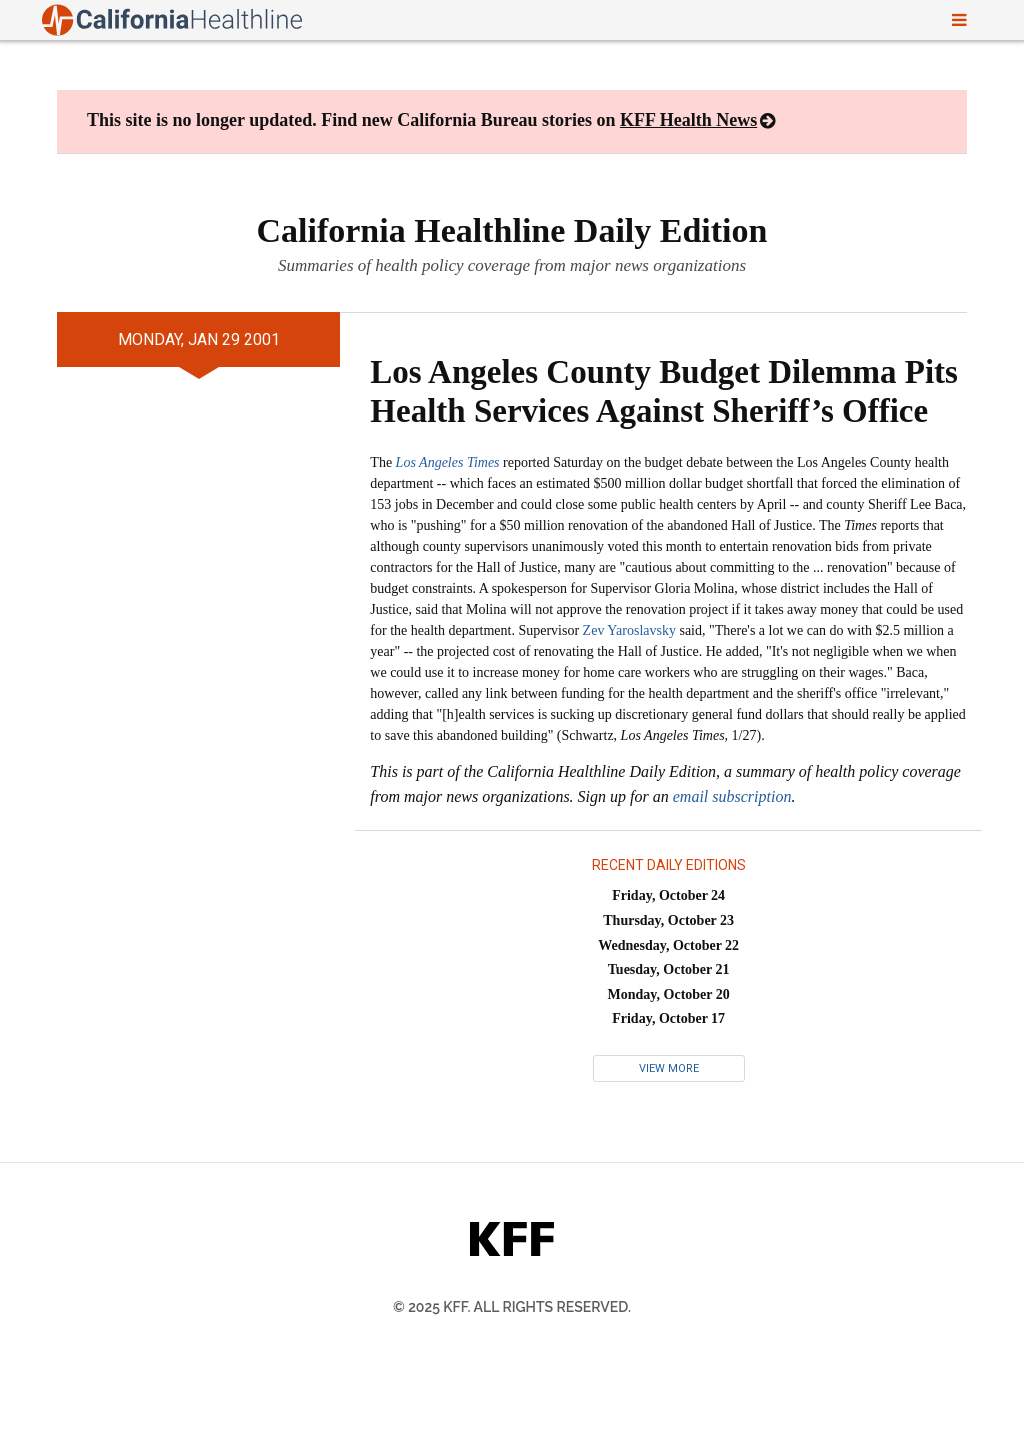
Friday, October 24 (668, 895)
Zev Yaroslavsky (629, 630)
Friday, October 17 (668, 1018)
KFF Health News (688, 120)
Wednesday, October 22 (668, 945)
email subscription (732, 796)
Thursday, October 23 (668, 920)
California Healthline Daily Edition (512, 230)
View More (669, 1068)
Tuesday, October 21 (669, 969)
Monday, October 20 (669, 994)
